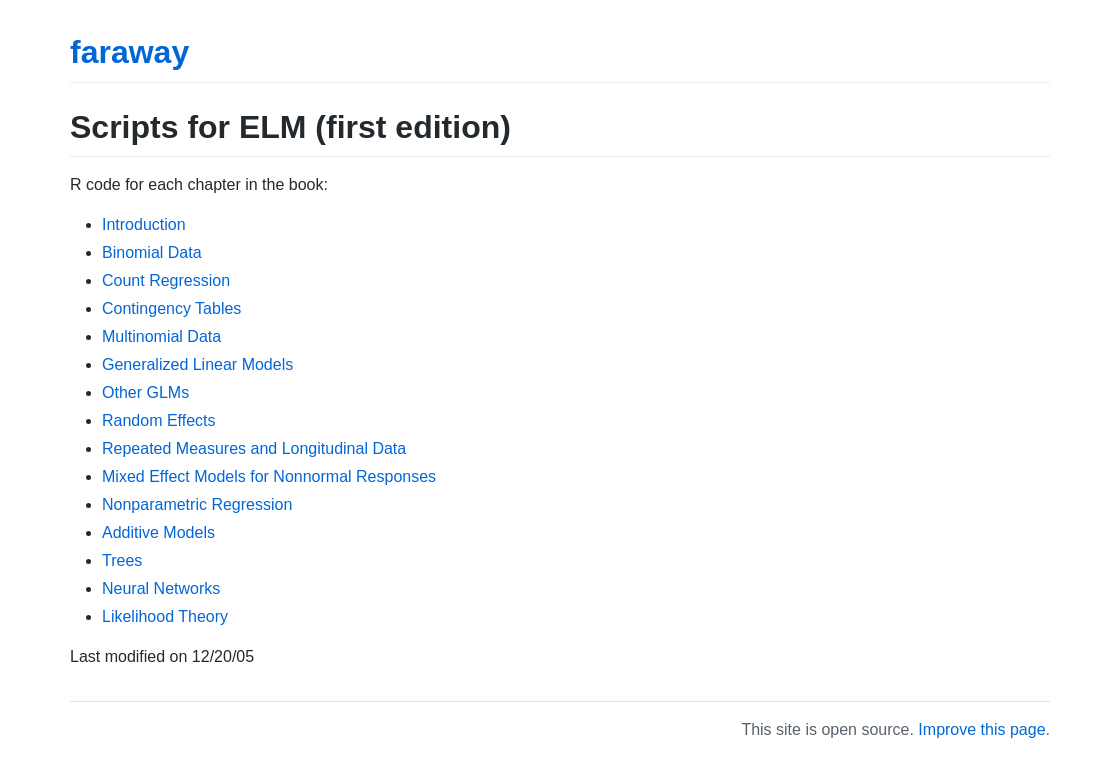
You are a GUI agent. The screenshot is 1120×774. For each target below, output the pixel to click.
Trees (122, 560)
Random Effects (159, 420)
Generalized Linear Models (197, 364)
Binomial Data (152, 252)
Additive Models (158, 532)
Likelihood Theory (165, 616)
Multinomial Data (161, 336)
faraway (129, 52)
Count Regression (166, 280)
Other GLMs (145, 392)
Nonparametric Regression (197, 504)
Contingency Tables (171, 308)
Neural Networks (161, 588)
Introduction (144, 224)
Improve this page (981, 729)
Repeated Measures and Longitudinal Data (254, 448)
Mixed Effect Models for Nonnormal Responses (269, 476)
